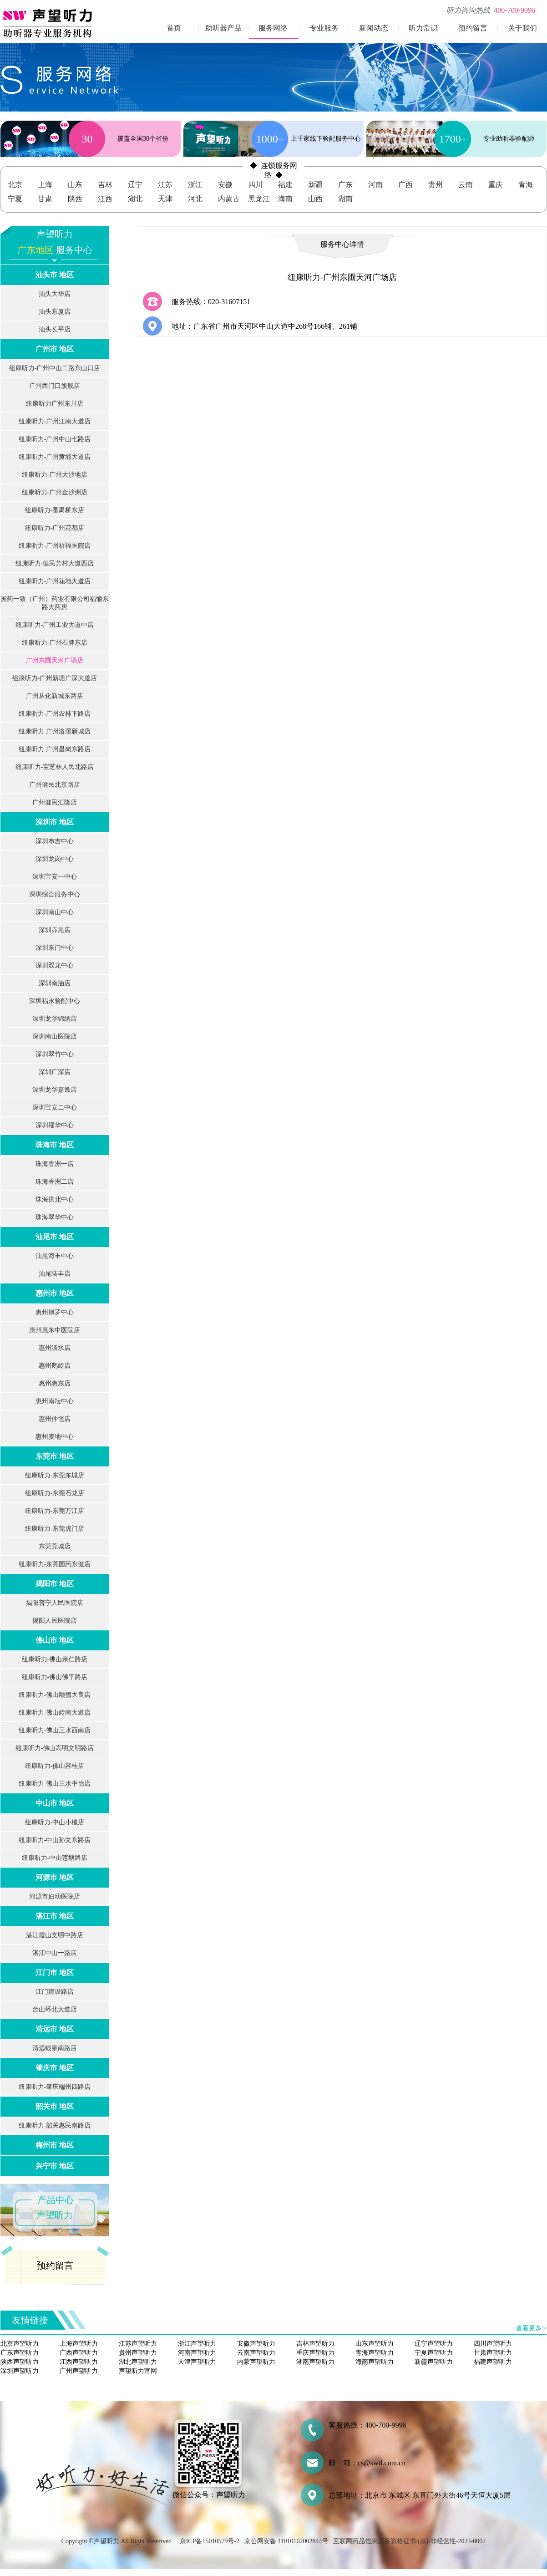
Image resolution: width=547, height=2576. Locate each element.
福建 (285, 184)
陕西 (75, 199)
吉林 (105, 184)
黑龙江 (259, 199)
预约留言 (472, 28)
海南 (285, 199)
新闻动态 (373, 28)
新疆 (315, 184)
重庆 (495, 184)
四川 (255, 184)
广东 (345, 184)
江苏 (165, 184)
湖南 (345, 199)
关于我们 (522, 28)
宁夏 (15, 199)
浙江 (195, 184)
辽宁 (135, 184)
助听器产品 (223, 28)
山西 (315, 199)
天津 (165, 199)
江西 (105, 199)
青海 (525, 184)
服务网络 (273, 28)
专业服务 (324, 28)
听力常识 (423, 28)
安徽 (225, 184)
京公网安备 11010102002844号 (286, 2541)
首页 (174, 28)
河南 (375, 184)
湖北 (135, 199)
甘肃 (45, 199)
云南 (465, 184)
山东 (75, 184)
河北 (195, 199)
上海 (45, 184)
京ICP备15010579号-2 (209, 2541)
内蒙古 (229, 199)
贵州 (435, 184)
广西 (405, 184)
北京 (15, 184)
